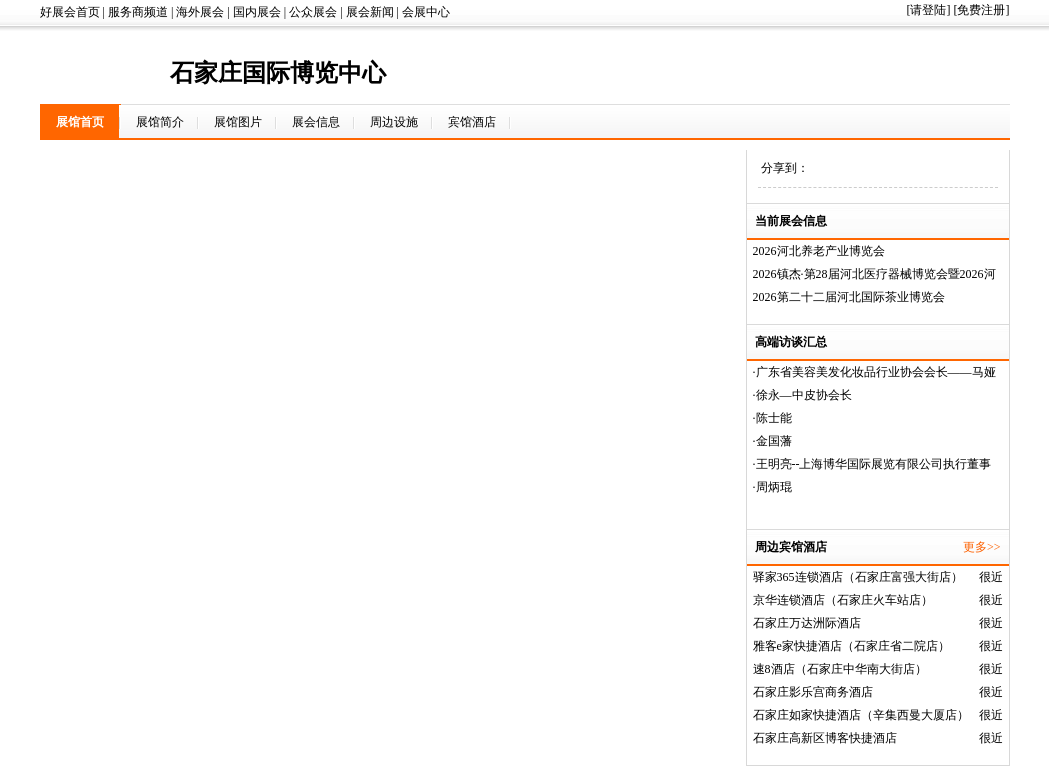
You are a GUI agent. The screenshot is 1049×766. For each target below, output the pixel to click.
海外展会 (200, 12)
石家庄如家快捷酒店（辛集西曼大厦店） (861, 715)
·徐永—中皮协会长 (802, 395)
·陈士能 (772, 418)
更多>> (982, 547)
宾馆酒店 (472, 122)
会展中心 (426, 12)
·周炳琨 (772, 487)
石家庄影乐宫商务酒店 (813, 692)
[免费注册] (982, 10)
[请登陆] (929, 10)
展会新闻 (370, 12)
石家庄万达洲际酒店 (807, 623)
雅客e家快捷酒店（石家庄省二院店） (851, 646)
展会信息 (316, 122)
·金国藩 (772, 441)
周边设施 (394, 122)
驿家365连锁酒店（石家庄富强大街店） (858, 577)
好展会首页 (70, 12)
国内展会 (257, 12)
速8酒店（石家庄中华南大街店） (840, 669)
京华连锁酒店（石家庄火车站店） (843, 600)
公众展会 (313, 12)
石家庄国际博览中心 (278, 73)
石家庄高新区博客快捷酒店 (825, 738)
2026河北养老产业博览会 (819, 251)
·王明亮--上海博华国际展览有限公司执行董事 (872, 464)
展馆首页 (80, 122)
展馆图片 (238, 122)
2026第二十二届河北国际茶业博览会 (849, 297)
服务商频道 (138, 12)
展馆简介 (160, 122)
